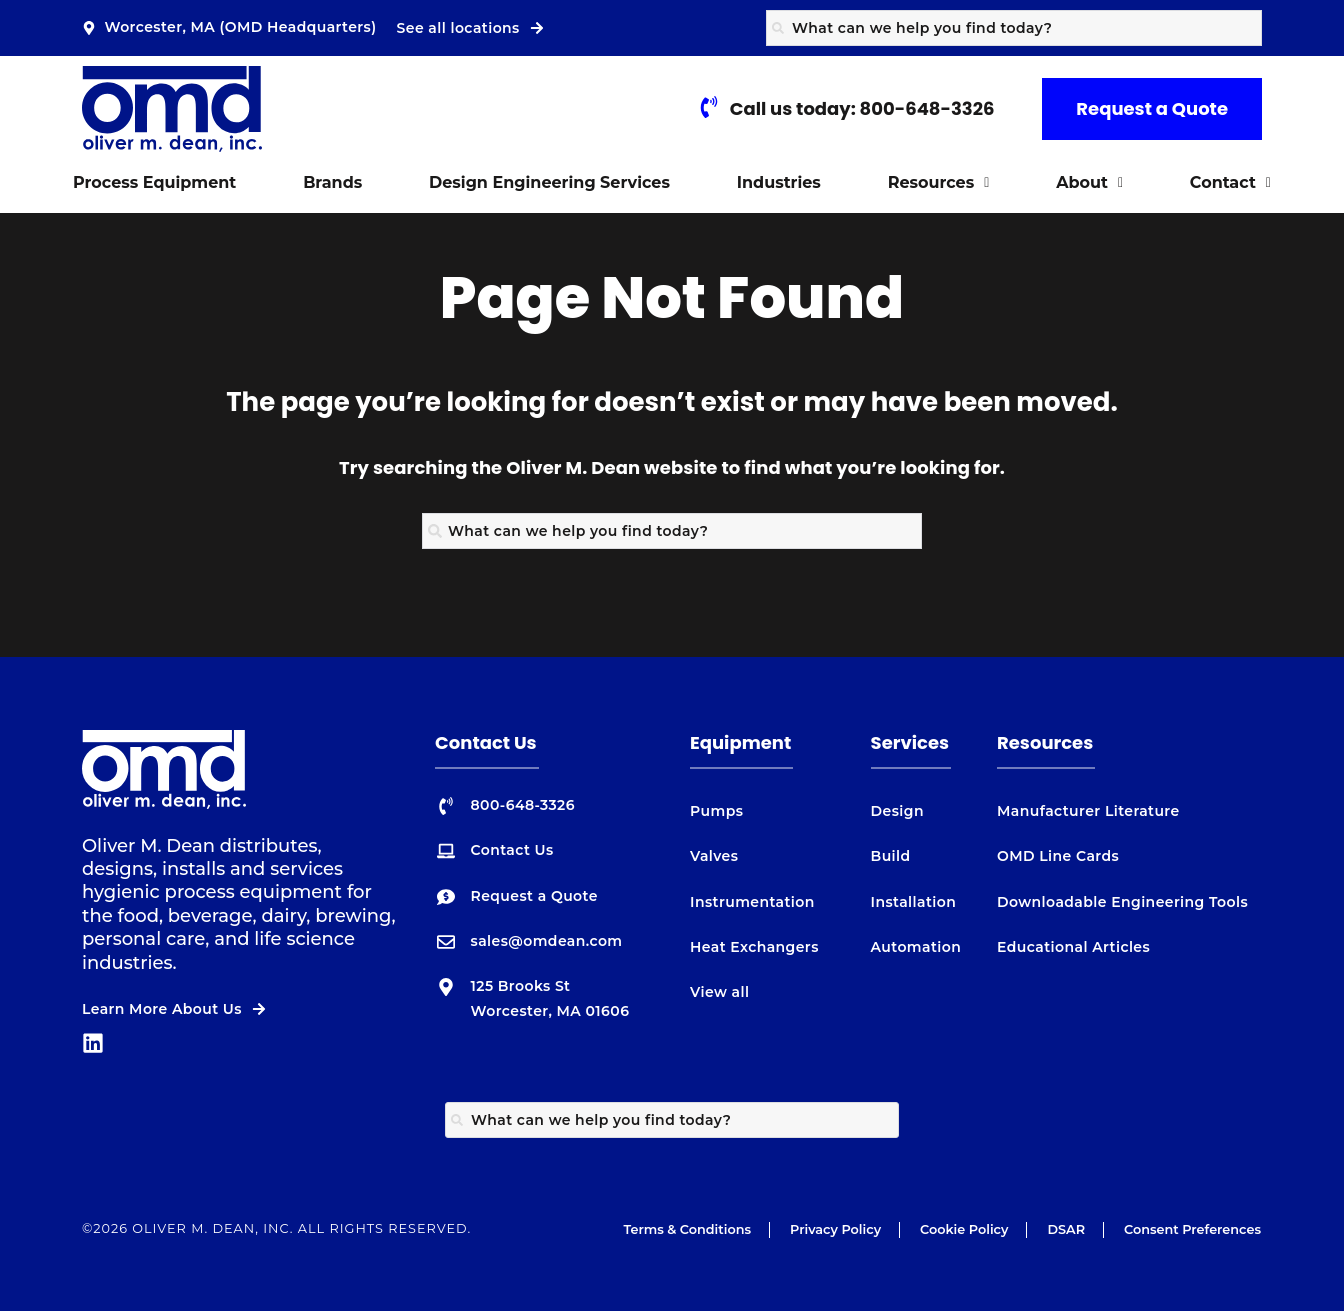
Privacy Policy (835, 1229)
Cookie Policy (964, 1229)
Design (897, 811)
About (1089, 182)
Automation (916, 947)
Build (891, 856)
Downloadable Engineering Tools (1122, 902)
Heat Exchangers (754, 947)
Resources (939, 182)
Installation (914, 902)
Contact (1230, 182)
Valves (714, 856)
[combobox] (1014, 28)
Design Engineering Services (549, 182)
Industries (779, 182)
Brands (332, 182)
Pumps (716, 811)
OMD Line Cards (1058, 856)
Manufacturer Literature (1088, 811)
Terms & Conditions (687, 1229)
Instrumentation (752, 902)
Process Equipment (154, 182)
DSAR (1066, 1229)
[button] (938, 183)
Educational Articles (1073, 947)
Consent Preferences (1192, 1229)
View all (719, 992)
